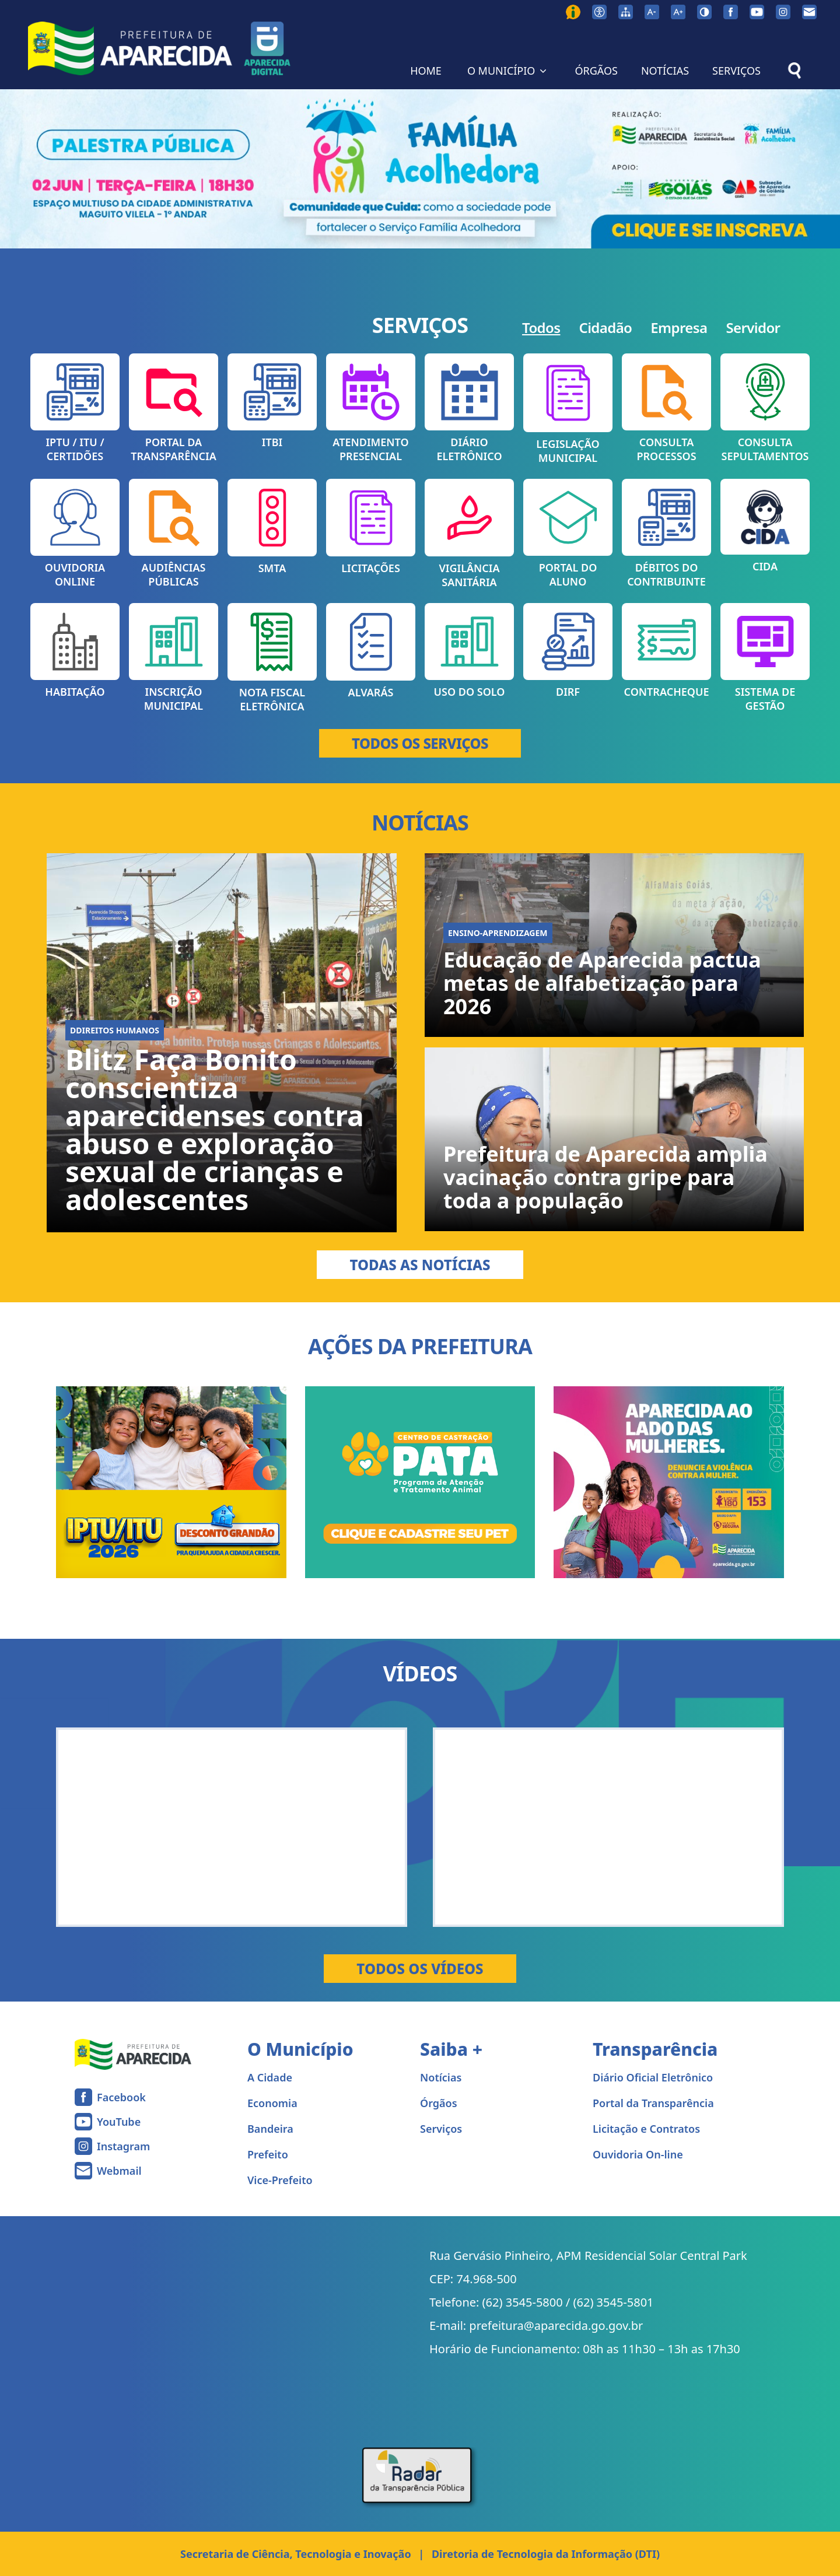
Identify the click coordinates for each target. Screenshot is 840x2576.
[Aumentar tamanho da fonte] (678, 12)
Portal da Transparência (653, 2103)
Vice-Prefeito (280, 2180)
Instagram (123, 2146)
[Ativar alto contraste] (704, 12)
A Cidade (269, 2077)
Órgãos (438, 2103)
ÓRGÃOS (596, 71)
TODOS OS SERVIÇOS (420, 743)
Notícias (440, 2077)
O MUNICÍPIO (508, 71)
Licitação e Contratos (646, 2129)
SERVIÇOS (736, 71)
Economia (272, 2103)
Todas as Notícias (419, 1264)
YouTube (119, 2122)
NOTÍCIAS (665, 71)
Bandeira (270, 2129)
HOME (426, 71)
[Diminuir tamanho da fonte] (652, 12)
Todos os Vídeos (419, 1968)
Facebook (121, 2097)
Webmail (119, 2171)
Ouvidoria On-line (638, 2154)
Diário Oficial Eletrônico (653, 2077)
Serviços (441, 2129)
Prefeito (267, 2154)
